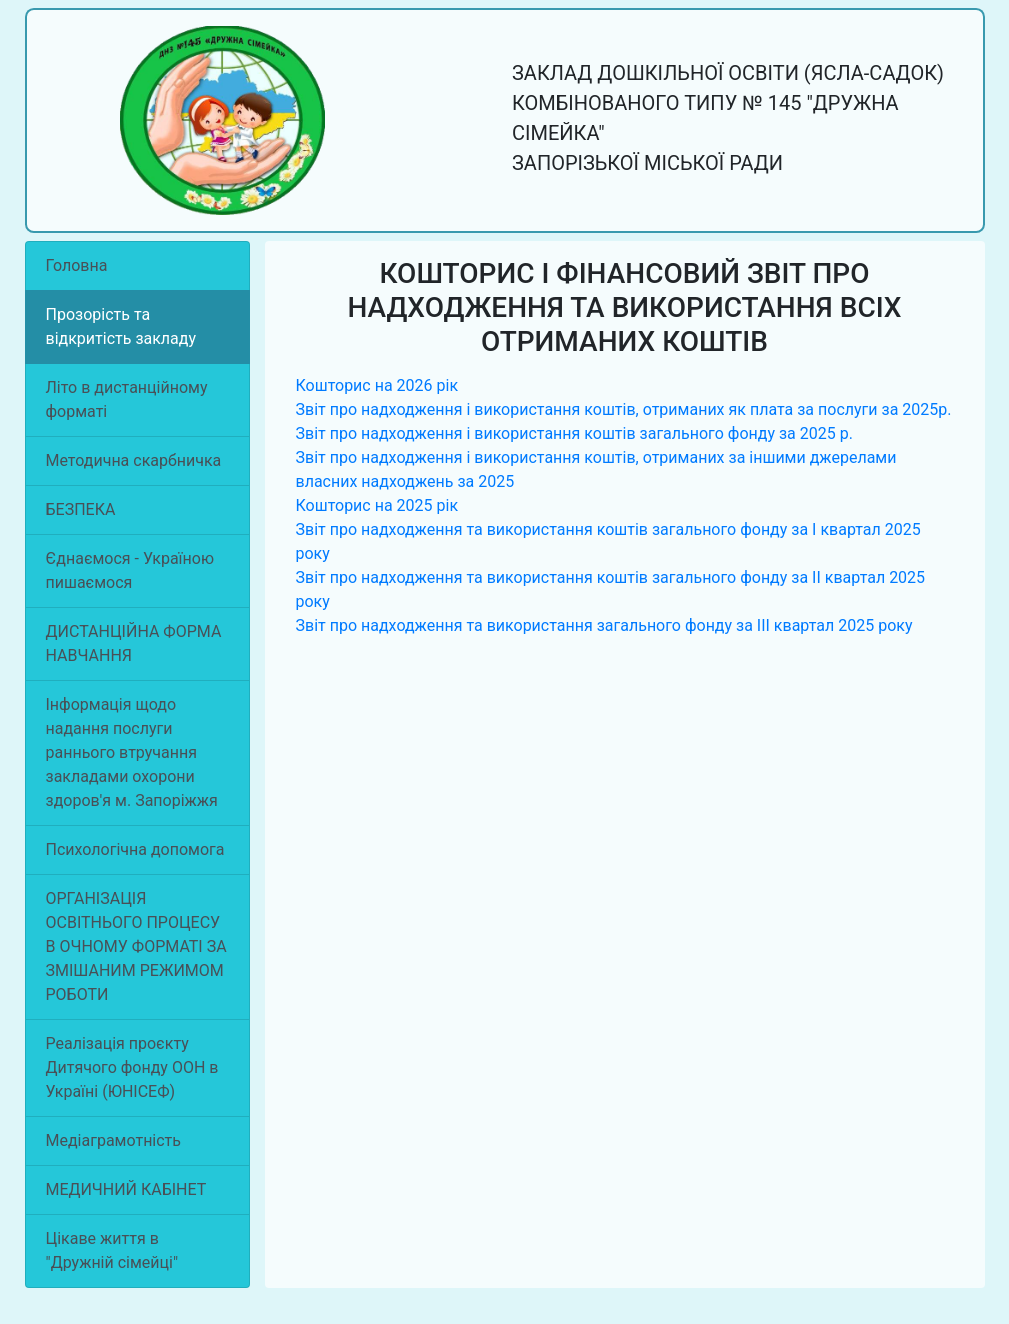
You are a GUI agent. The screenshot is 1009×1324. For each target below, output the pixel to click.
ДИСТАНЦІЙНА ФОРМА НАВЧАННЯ (134, 643)
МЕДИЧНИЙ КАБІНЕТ (126, 1189)
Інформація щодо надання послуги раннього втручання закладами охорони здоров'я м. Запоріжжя (132, 752)
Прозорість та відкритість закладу (121, 326)
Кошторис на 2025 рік (377, 505)
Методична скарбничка (134, 460)
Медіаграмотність (114, 1140)
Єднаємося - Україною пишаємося (130, 570)
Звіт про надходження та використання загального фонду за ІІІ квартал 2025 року (604, 625)
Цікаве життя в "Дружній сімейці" (112, 1250)
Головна (77, 265)
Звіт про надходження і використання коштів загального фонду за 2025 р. (574, 433)
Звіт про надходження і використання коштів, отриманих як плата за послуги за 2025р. (624, 409)
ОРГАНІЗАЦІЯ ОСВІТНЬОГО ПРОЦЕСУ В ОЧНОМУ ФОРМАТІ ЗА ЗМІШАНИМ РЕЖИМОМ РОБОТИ (136, 946)
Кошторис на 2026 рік (377, 385)
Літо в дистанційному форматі (127, 399)
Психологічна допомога (135, 849)
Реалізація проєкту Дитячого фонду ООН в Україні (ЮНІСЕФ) (132, 1067)
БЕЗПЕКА (81, 509)
